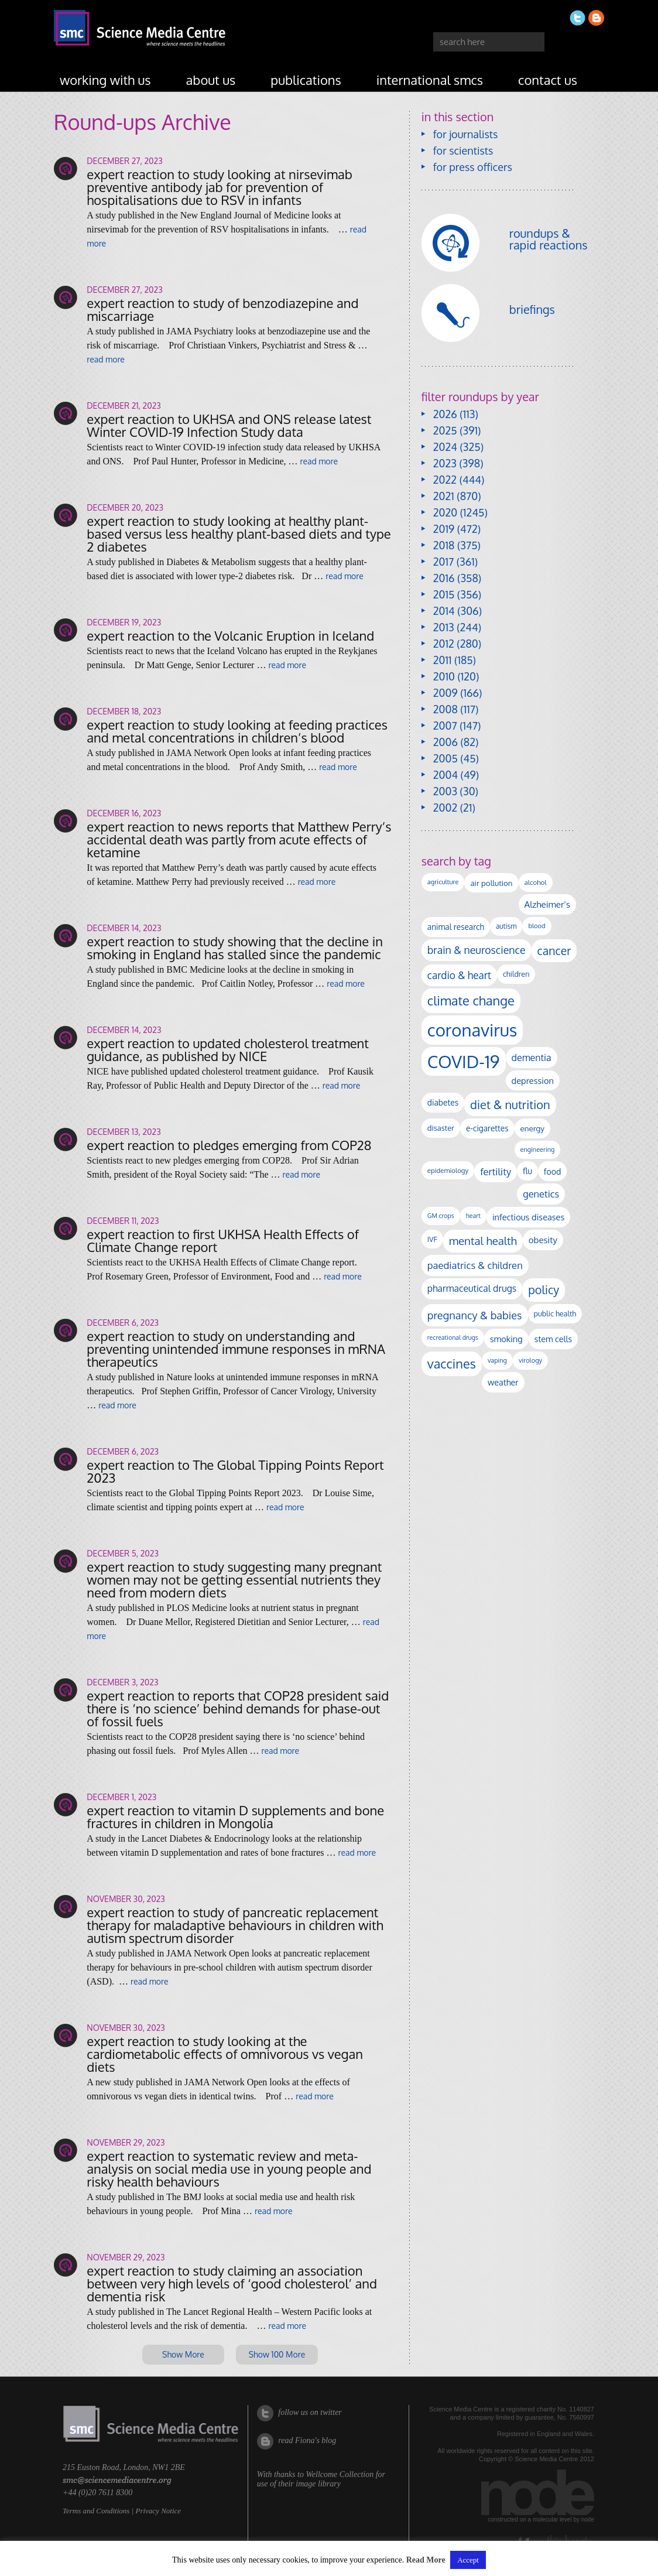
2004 (445, 774)
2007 (445, 725)
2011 (442, 660)
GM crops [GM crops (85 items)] (440, 1216)
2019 (443, 528)
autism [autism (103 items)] (506, 926)
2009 (445, 692)
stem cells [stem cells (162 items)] (553, 1338)
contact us (547, 79)
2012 (443, 643)
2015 (444, 594)
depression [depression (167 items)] (533, 1080)
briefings (532, 309)
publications (305, 79)
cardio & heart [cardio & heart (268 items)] (459, 975)
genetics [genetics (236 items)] (541, 1194)
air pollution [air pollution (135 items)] (491, 883)
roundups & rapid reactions (548, 238)
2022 (445, 479)
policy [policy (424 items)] (543, 1289)
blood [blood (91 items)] (536, 926)
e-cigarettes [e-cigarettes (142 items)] (487, 1128)
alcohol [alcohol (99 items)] (536, 882)
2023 (445, 463)
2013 (443, 627)
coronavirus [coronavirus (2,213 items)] (472, 1030)
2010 (444, 676)
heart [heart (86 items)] (473, 1216)
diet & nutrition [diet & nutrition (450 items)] (510, 1104)
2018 (444, 545)
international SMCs (429, 79)
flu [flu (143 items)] (527, 1171)
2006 (445, 741)
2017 (443, 561)
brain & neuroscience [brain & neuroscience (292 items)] (476, 949)
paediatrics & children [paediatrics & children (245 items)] (475, 1265)
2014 (444, 610)
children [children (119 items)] (516, 974)
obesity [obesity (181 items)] (543, 1240)
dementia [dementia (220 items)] (531, 1057)
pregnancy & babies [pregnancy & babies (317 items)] (474, 1315)
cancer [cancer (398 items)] (554, 950)
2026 (445, 414)
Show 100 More (277, 2354)
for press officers (472, 166)
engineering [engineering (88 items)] (537, 1149)
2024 (445, 446)
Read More (425, 2560)
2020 (445, 512)
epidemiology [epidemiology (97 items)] (447, 1170)
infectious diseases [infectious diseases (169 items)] (528, 1217)
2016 (444, 578)
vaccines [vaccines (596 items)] (451, 1363)
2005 (445, 758)
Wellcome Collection (339, 2474)
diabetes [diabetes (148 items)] (442, 1102)
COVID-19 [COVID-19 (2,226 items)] (463, 1061)
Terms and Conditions (96, 2510)
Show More (183, 2354)
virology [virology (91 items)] (530, 1360)
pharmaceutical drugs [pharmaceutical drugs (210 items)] (471, 1288)
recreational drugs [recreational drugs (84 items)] (452, 1337)
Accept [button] (468, 2560)
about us (211, 79)
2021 (443, 496)
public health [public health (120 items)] (555, 1313)
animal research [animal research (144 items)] (455, 927)
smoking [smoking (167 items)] (506, 1338)
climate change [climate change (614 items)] (471, 1000)
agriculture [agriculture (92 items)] (443, 882)
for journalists (465, 134)
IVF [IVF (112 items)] (432, 1239)
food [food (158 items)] (552, 1171)
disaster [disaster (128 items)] (440, 1128)
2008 (445, 709)
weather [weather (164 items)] (503, 1382)
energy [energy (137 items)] (532, 1128)
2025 (445, 430)
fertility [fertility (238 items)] (495, 1171)
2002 (445, 807)
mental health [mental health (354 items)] (483, 1240)
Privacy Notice (158, 2510)
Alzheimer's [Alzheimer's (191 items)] (547, 904)
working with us (105, 79)
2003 (445, 791)
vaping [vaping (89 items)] (497, 1360)
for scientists (463, 150)
